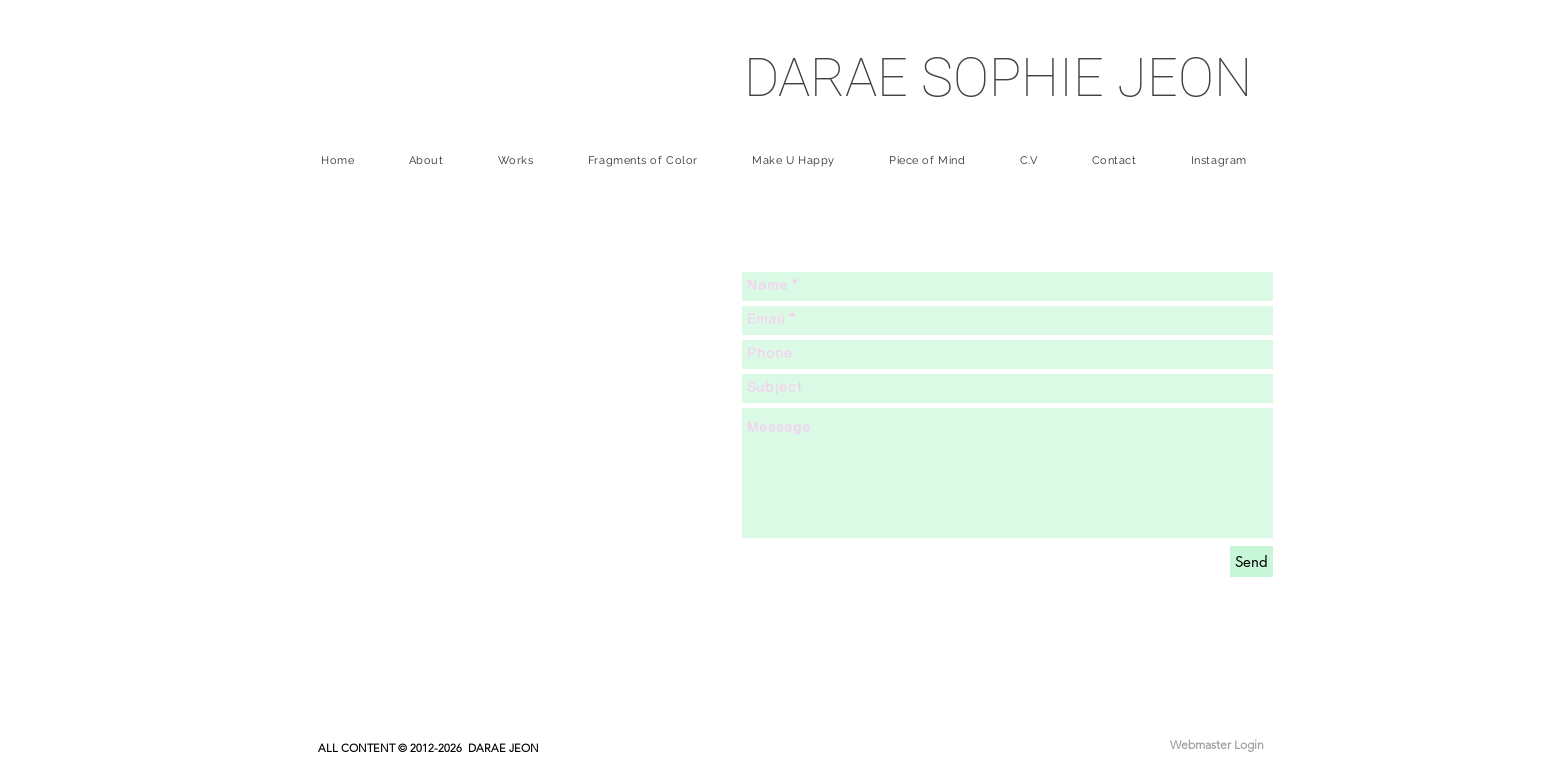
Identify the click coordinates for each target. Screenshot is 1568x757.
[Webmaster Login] (1217, 745)
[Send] (1251, 561)
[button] (516, 161)
